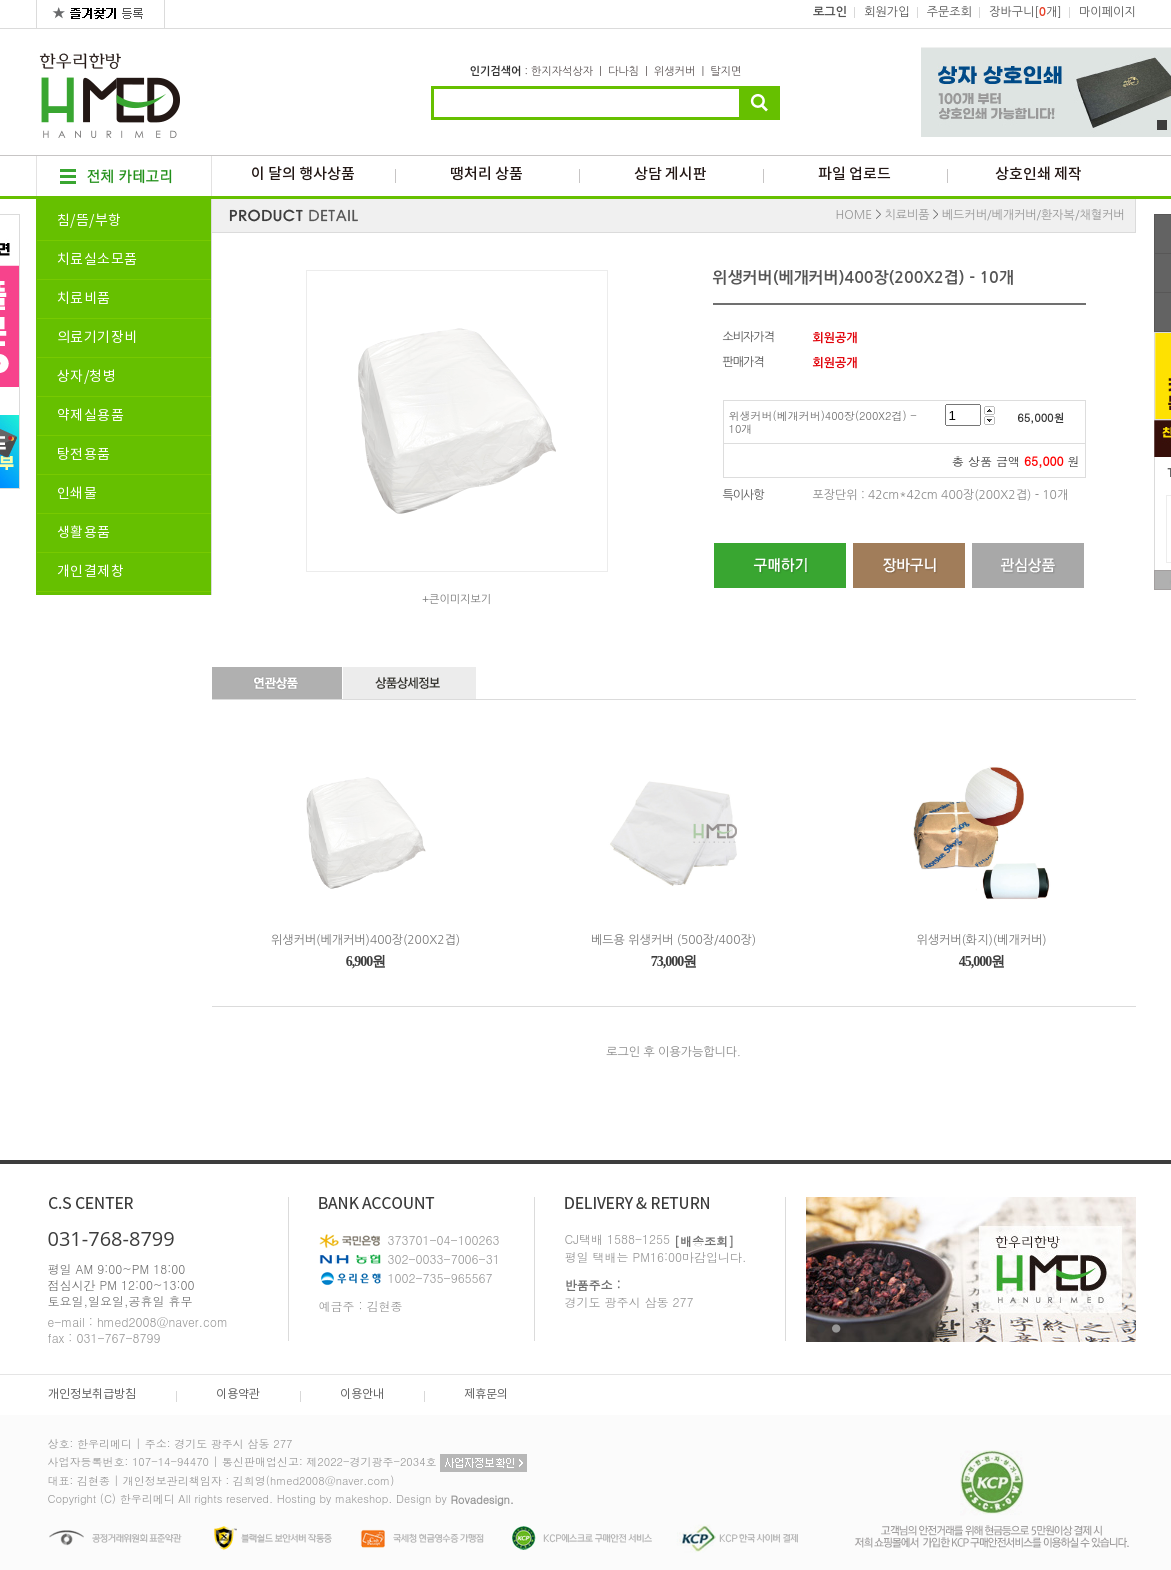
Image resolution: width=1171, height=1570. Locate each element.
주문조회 (949, 12)
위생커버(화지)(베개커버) (981, 940)
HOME (854, 215)
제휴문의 (486, 1394)
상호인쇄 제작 (1038, 174)
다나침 (623, 71)
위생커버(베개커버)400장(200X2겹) (365, 940)
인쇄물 (77, 494)
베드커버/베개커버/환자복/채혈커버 (1033, 215)
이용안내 (362, 1394)
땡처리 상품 (486, 174)
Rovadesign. (482, 1499)
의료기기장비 (97, 338)
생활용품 (84, 533)
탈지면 (725, 71)
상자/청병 (87, 377)
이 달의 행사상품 (303, 174)
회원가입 (886, 12)
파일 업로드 (854, 174)
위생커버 (674, 71)
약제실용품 (91, 416)
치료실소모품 (97, 260)
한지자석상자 (562, 71)
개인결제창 (91, 572)
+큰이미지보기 (456, 599)
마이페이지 (1107, 12)
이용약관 (238, 1394)
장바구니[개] (1025, 12)
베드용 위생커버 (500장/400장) (673, 940)
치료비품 (84, 299)
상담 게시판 (670, 174)
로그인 (830, 12)
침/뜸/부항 (89, 221)
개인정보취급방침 (92, 1394)
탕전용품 (84, 455)
